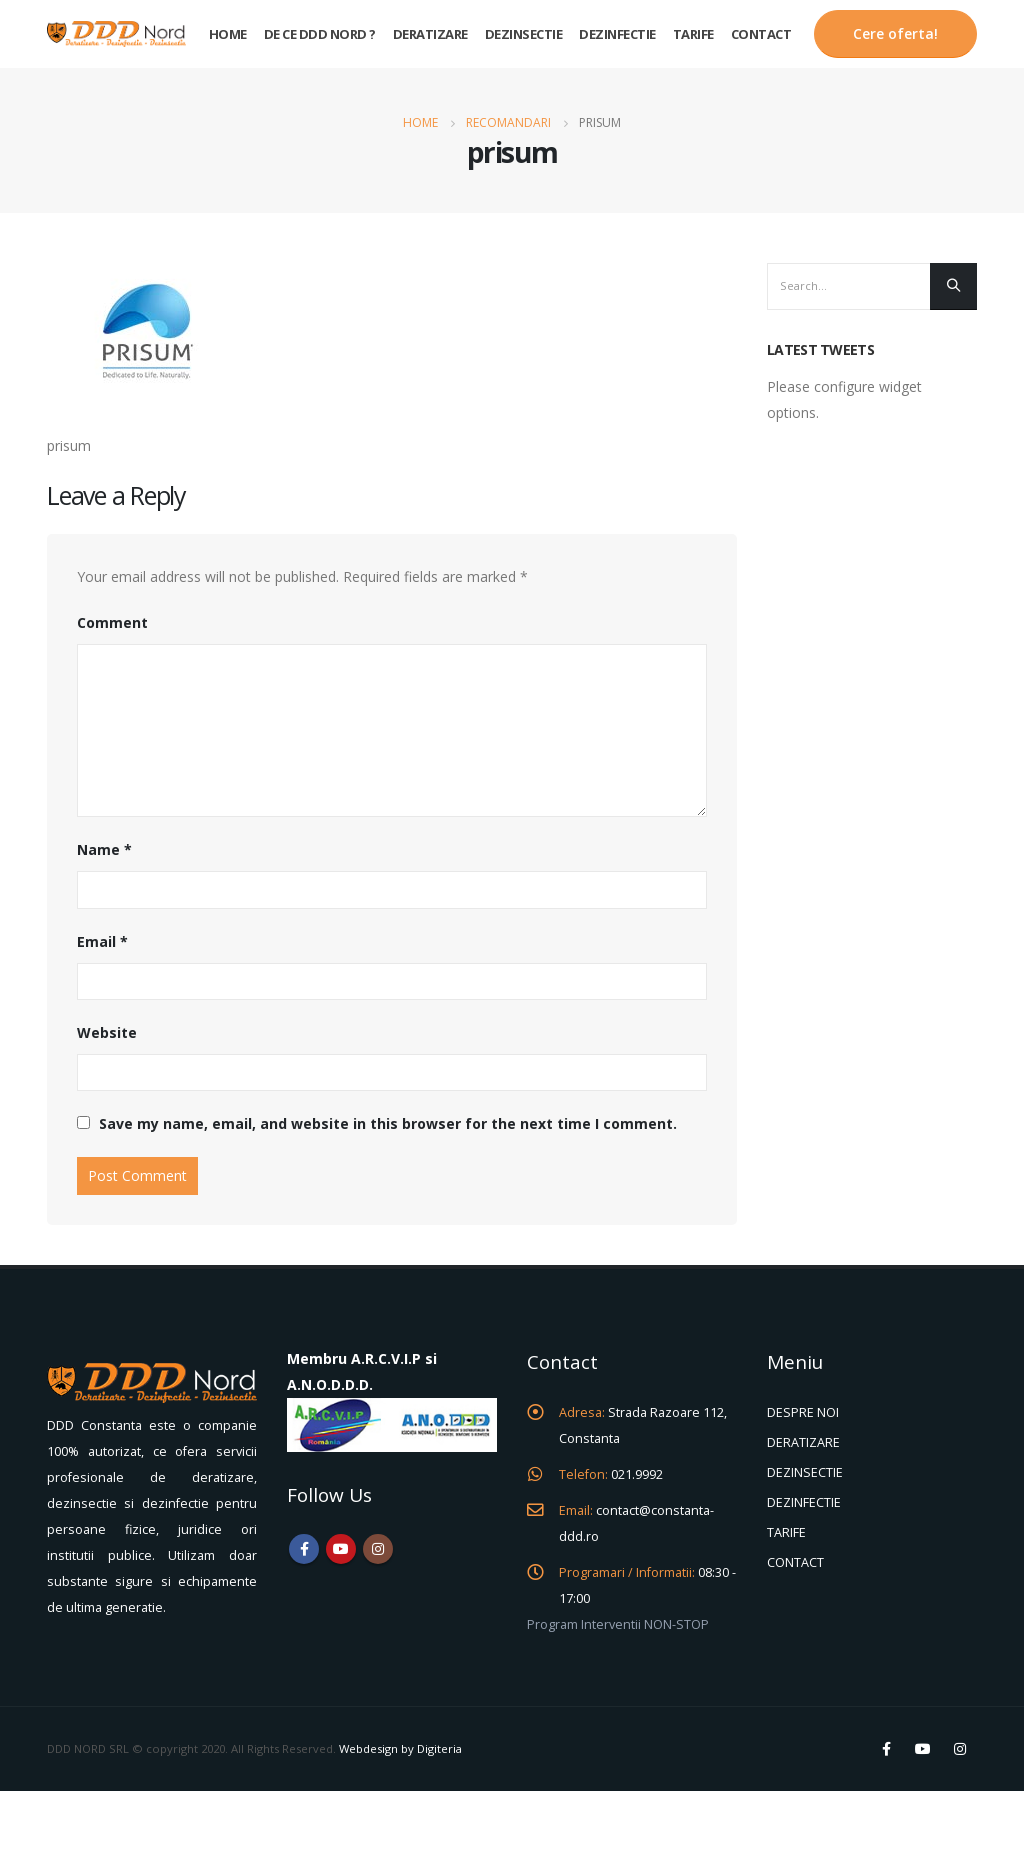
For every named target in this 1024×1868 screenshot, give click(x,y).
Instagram (378, 1549)
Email (102, 941)
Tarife (693, 34)
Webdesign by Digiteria (400, 1748)
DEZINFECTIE (804, 1502)
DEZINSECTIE (805, 1472)
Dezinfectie (617, 34)
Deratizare (430, 34)
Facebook (304, 1549)
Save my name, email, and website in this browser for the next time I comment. (388, 1123)
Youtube (341, 1549)
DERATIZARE (803, 1442)
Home (228, 34)
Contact (761, 34)
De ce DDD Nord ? (320, 34)
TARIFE (786, 1532)
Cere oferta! (895, 33)
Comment (112, 622)
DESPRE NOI (803, 1412)
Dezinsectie (524, 34)
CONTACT (795, 1562)
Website (107, 1032)
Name (104, 849)
